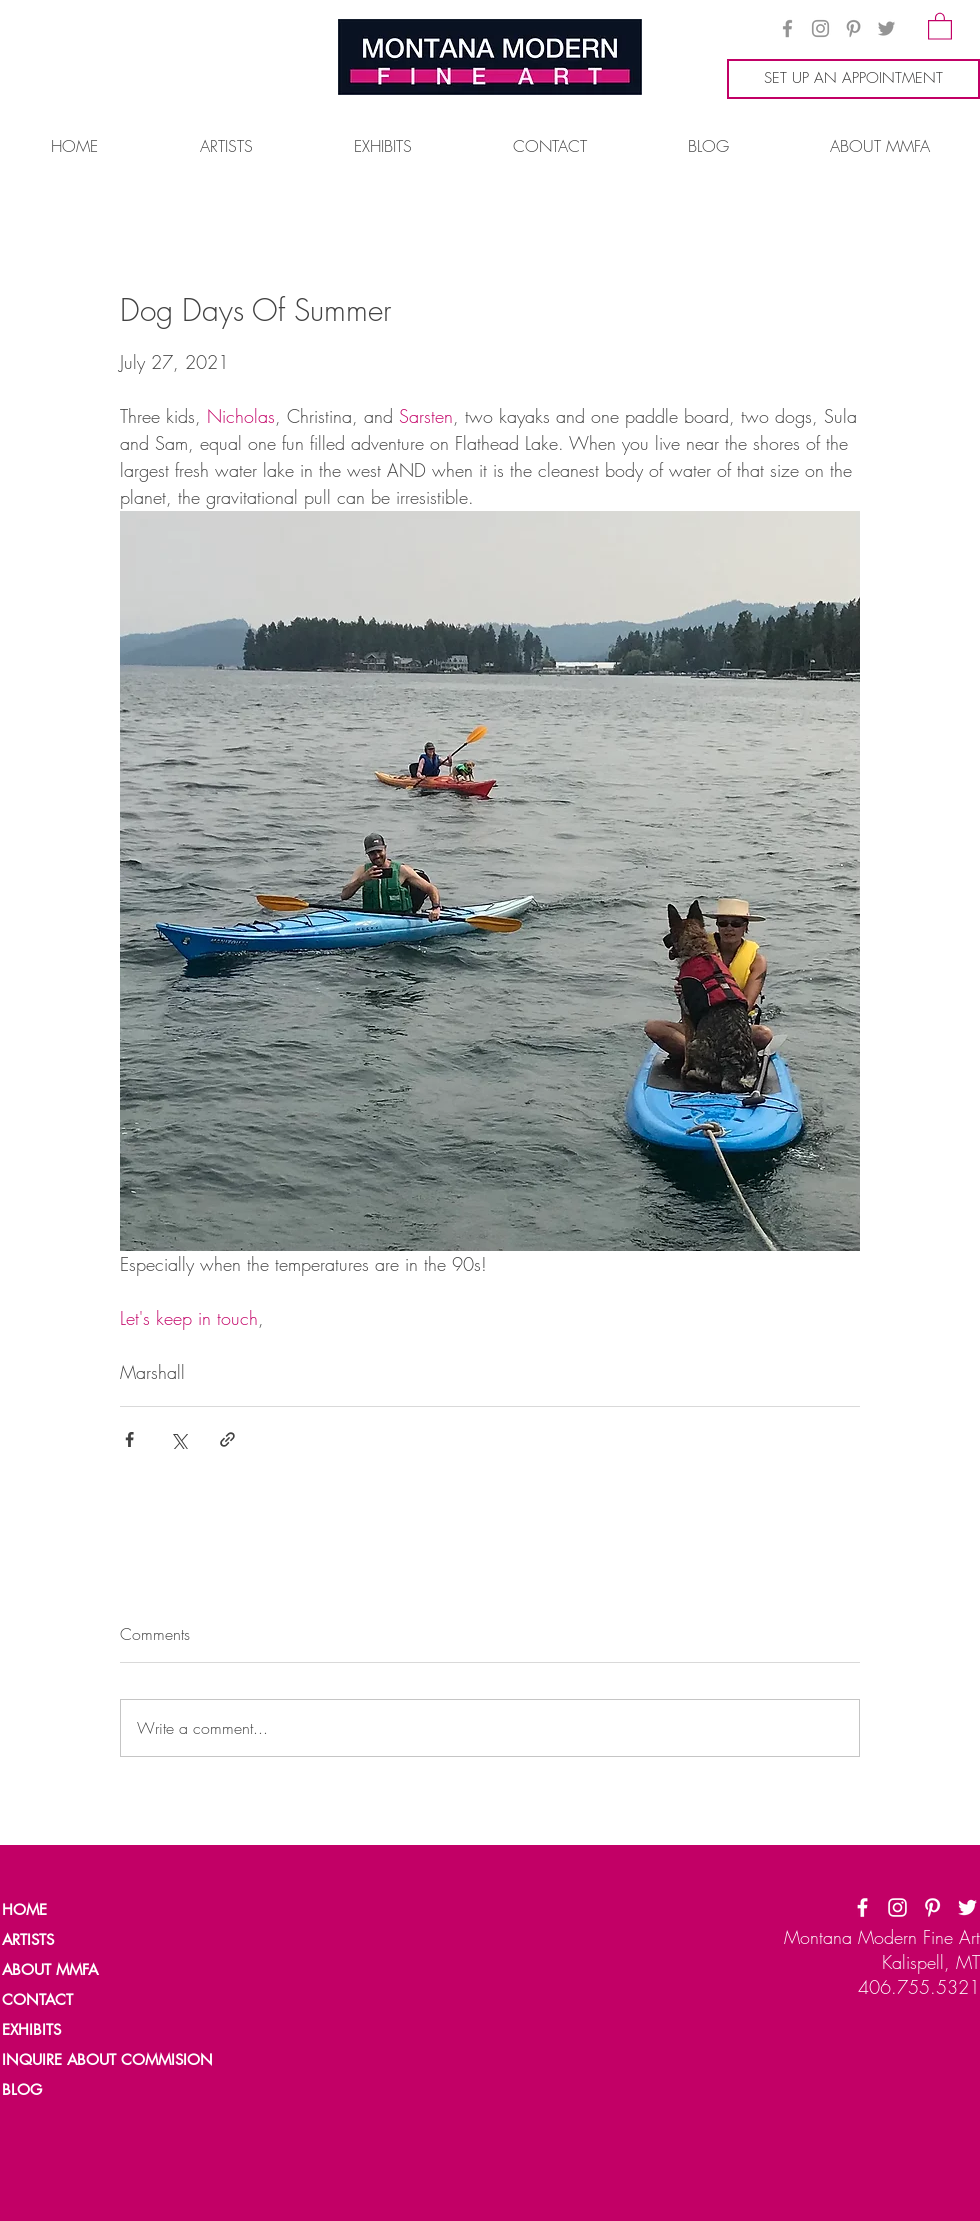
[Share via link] (227, 1439)
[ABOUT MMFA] (71, 1970)
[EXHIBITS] (33, 2030)
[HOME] (71, 1910)
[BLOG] (71, 2090)
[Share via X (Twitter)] (178, 1439)
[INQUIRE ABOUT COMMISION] (116, 2060)
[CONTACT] (71, 2000)
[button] (940, 25)
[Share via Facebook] (129, 1439)
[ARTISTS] (71, 1940)
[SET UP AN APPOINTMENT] (853, 79)
